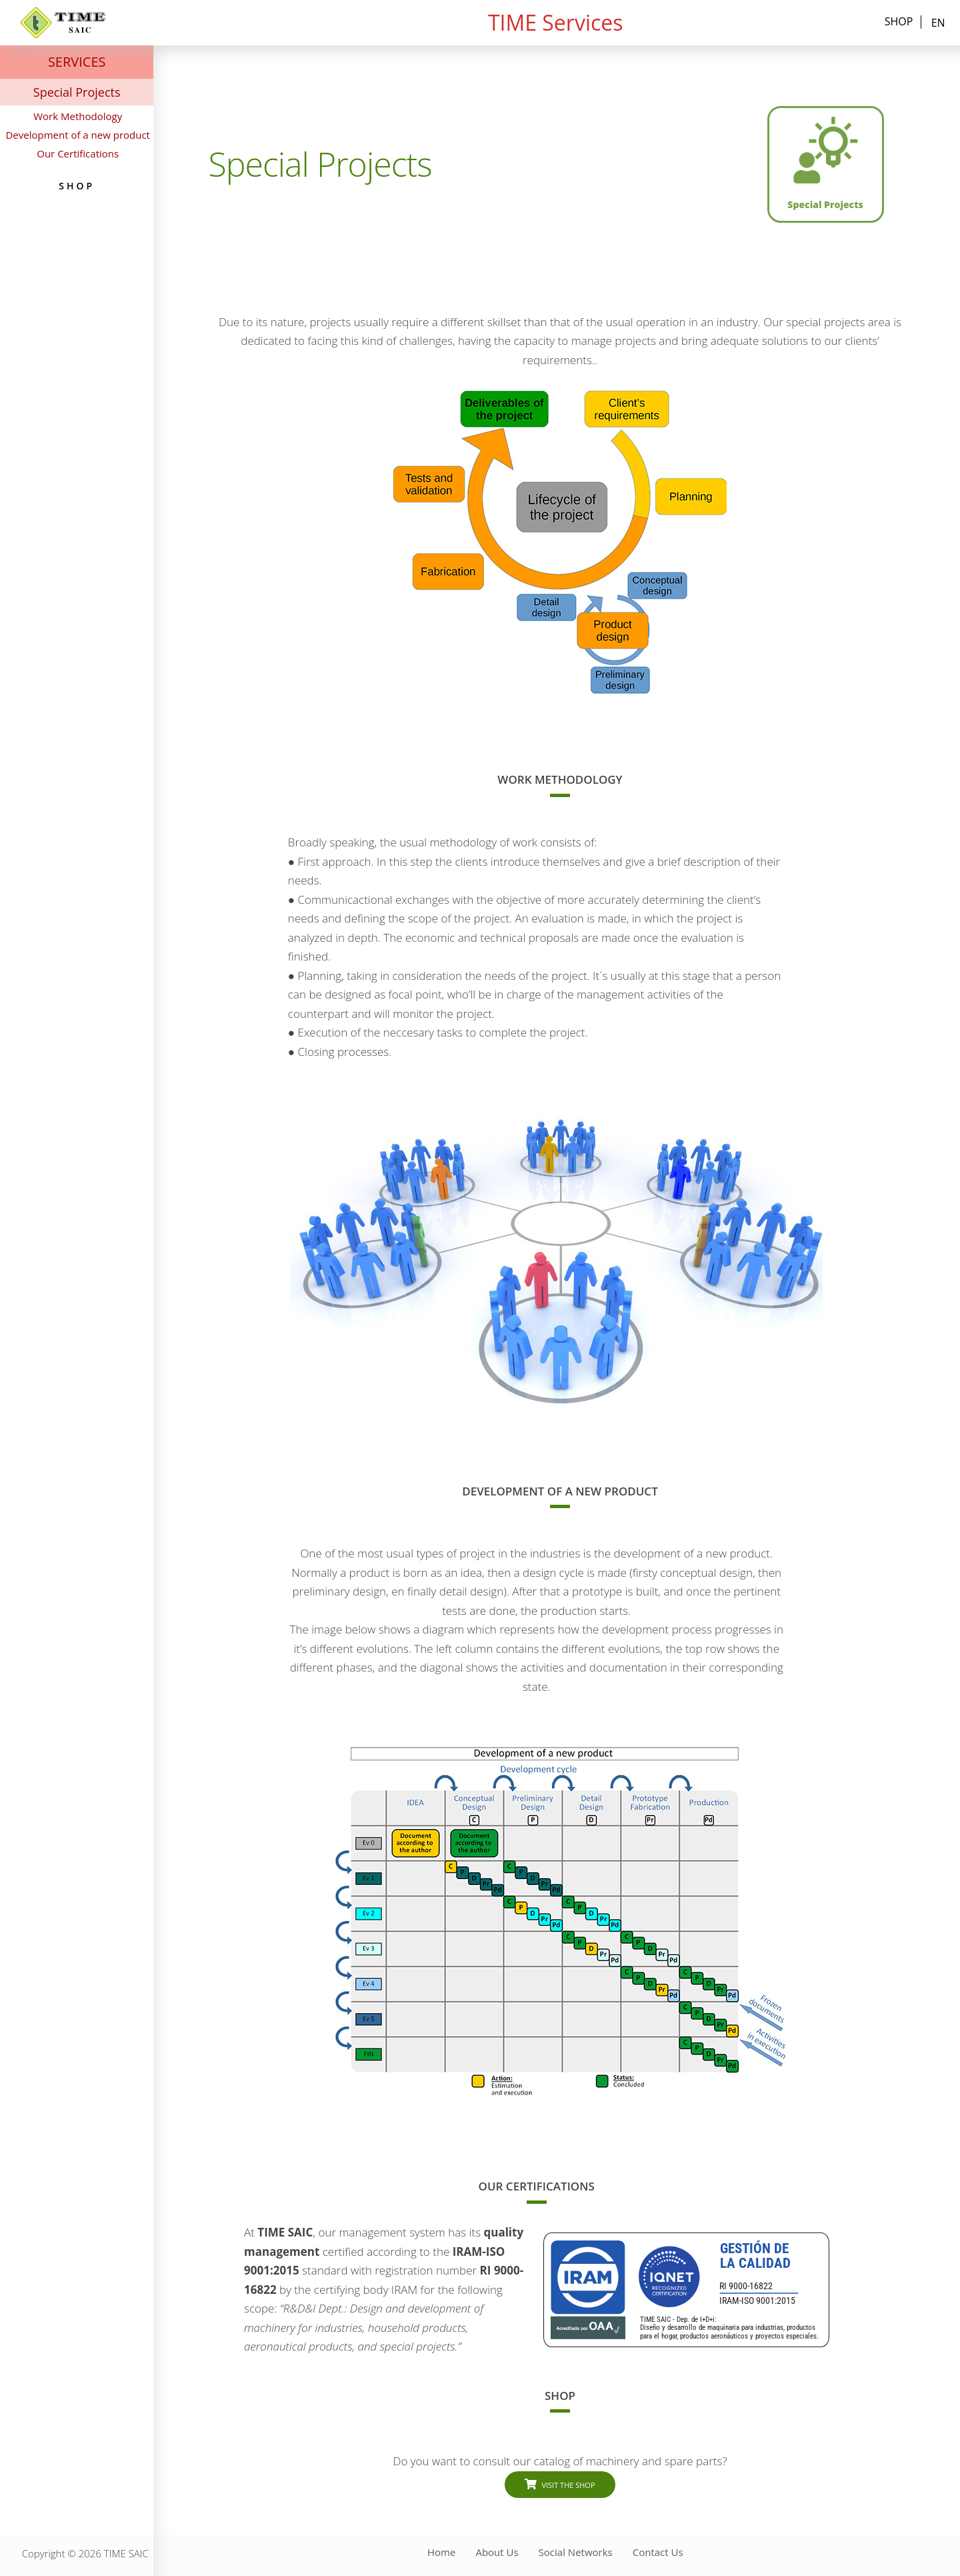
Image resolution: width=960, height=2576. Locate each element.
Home (441, 2552)
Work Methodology (77, 116)
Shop (899, 21)
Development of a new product (77, 134)
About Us (496, 2552)
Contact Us (658, 2552)
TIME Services (555, 22)
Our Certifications (78, 153)
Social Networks (576, 2552)
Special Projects (77, 92)
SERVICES (77, 62)
